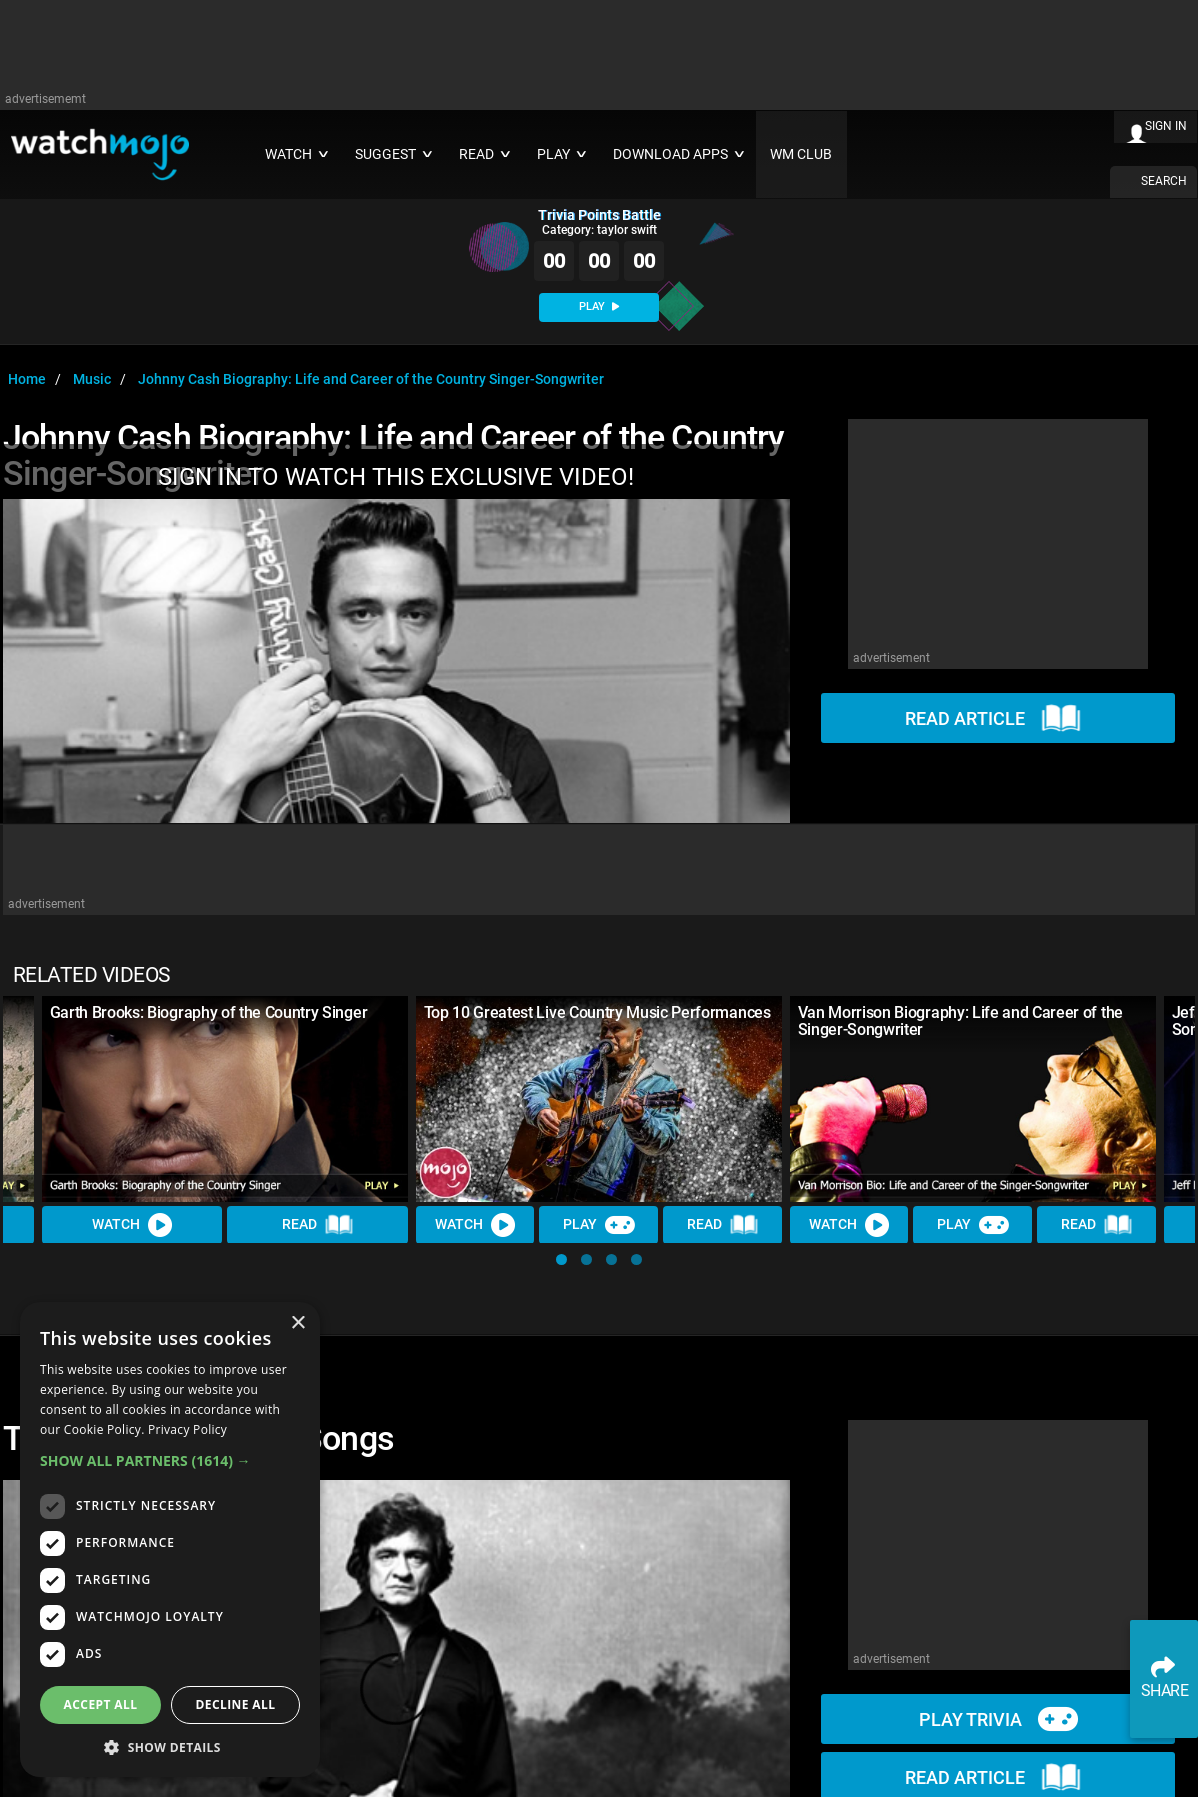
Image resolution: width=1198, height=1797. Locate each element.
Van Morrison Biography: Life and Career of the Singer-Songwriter (960, 1021)
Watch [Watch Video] (132, 1224)
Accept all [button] (101, 1704)
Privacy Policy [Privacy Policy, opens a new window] (187, 1429)
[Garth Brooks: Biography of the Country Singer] (225, 1099)
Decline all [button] (236, 1704)
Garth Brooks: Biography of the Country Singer (209, 1012)
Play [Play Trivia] (599, 1224)
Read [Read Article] (318, 1225)
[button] (561, 1259)
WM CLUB (801, 154)
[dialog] (170, 1539)
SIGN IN (1166, 126)
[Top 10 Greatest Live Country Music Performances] (599, 1099)
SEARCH (1164, 181)
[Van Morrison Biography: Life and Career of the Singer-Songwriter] (973, 1099)
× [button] (297, 1323)
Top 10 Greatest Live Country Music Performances (597, 1012)
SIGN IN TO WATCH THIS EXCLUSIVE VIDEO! (396, 477)
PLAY (599, 306)
